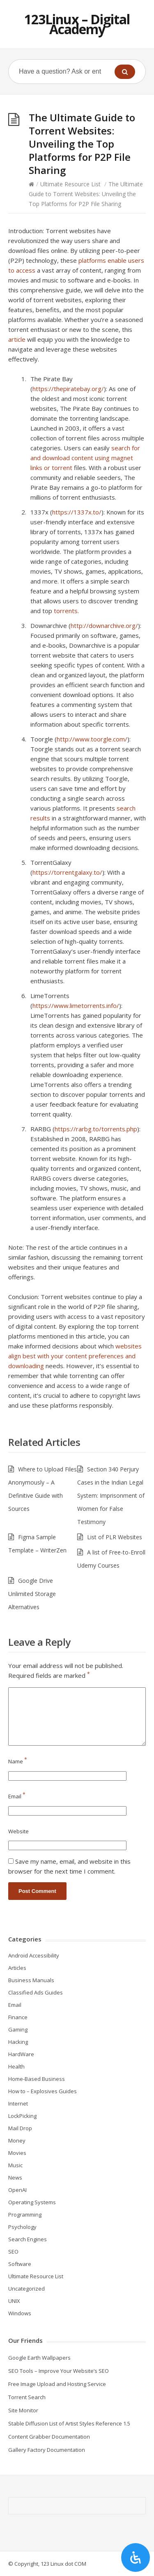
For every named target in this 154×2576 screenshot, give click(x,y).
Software (19, 2264)
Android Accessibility (33, 1955)
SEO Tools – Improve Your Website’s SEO (58, 2370)
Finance (18, 2017)
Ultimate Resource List (70, 184)
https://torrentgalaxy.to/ (67, 872)
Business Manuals (31, 1980)
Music (15, 2165)
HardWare (21, 2054)
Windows (19, 2313)
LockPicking (22, 2116)
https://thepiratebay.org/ (68, 389)
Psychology (22, 2227)
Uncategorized (26, 2288)
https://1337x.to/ (76, 512)
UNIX (14, 2301)
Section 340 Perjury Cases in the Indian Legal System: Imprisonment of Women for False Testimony (111, 1495)
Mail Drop (20, 2128)
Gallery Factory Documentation (46, 2449)
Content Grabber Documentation (49, 2436)
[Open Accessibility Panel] (135, 2557)
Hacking (18, 2042)
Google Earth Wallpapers (39, 2357)
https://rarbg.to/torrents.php (96, 1129)
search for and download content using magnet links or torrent (85, 458)
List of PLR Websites (114, 1537)
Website (18, 1831)
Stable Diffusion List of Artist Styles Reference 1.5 (69, 2423)
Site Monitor (23, 2410)
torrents (66, 611)
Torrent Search (27, 2397)
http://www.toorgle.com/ (92, 739)
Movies (17, 2153)
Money (16, 2140)
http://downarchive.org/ (104, 625)
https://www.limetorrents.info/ (75, 1005)
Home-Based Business (36, 2079)
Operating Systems (32, 2202)
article (16, 339)
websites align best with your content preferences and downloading (75, 1356)
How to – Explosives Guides (42, 2091)
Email (16, 1796)
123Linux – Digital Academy (77, 24)
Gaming (18, 2029)
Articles (17, 1967)
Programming (24, 2214)
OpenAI (17, 2190)
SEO (13, 2251)
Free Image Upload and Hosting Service (57, 2384)
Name (17, 1761)
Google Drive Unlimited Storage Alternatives (32, 1594)
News (15, 2177)
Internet (18, 2103)
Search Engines (27, 2239)
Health (16, 2066)
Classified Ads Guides (35, 1992)
